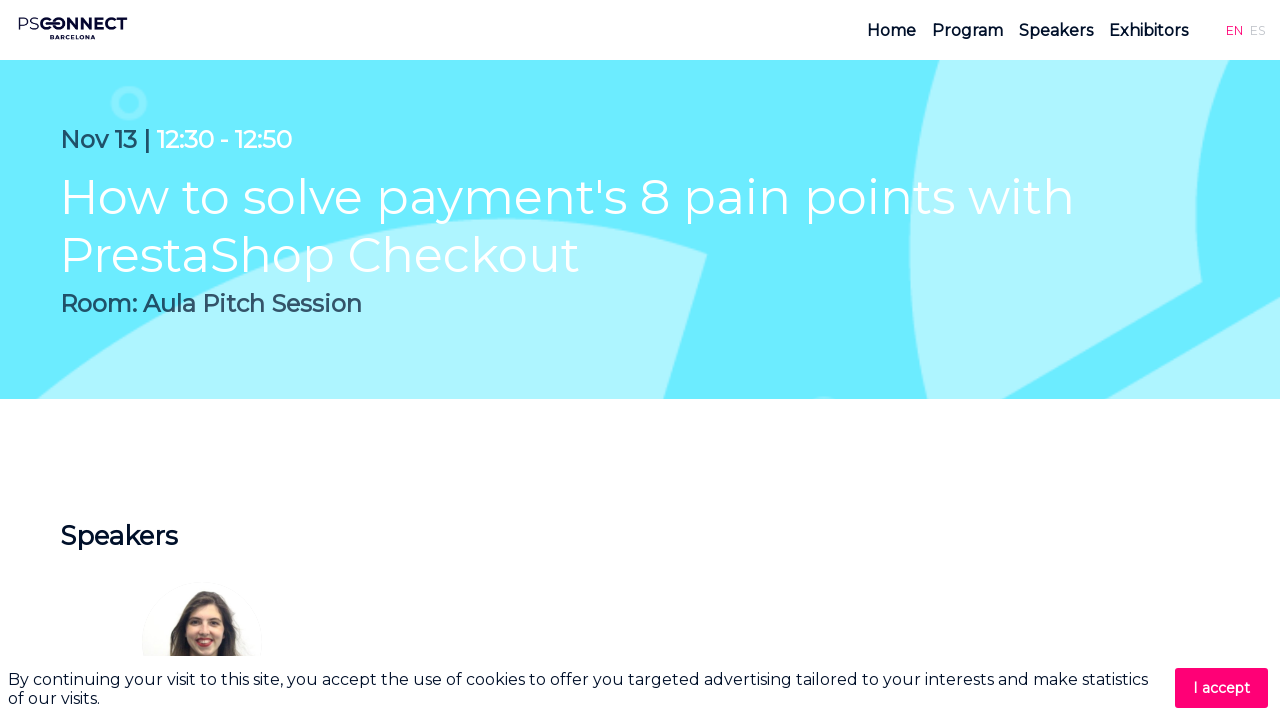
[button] (1234, 30)
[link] (891, 30)
